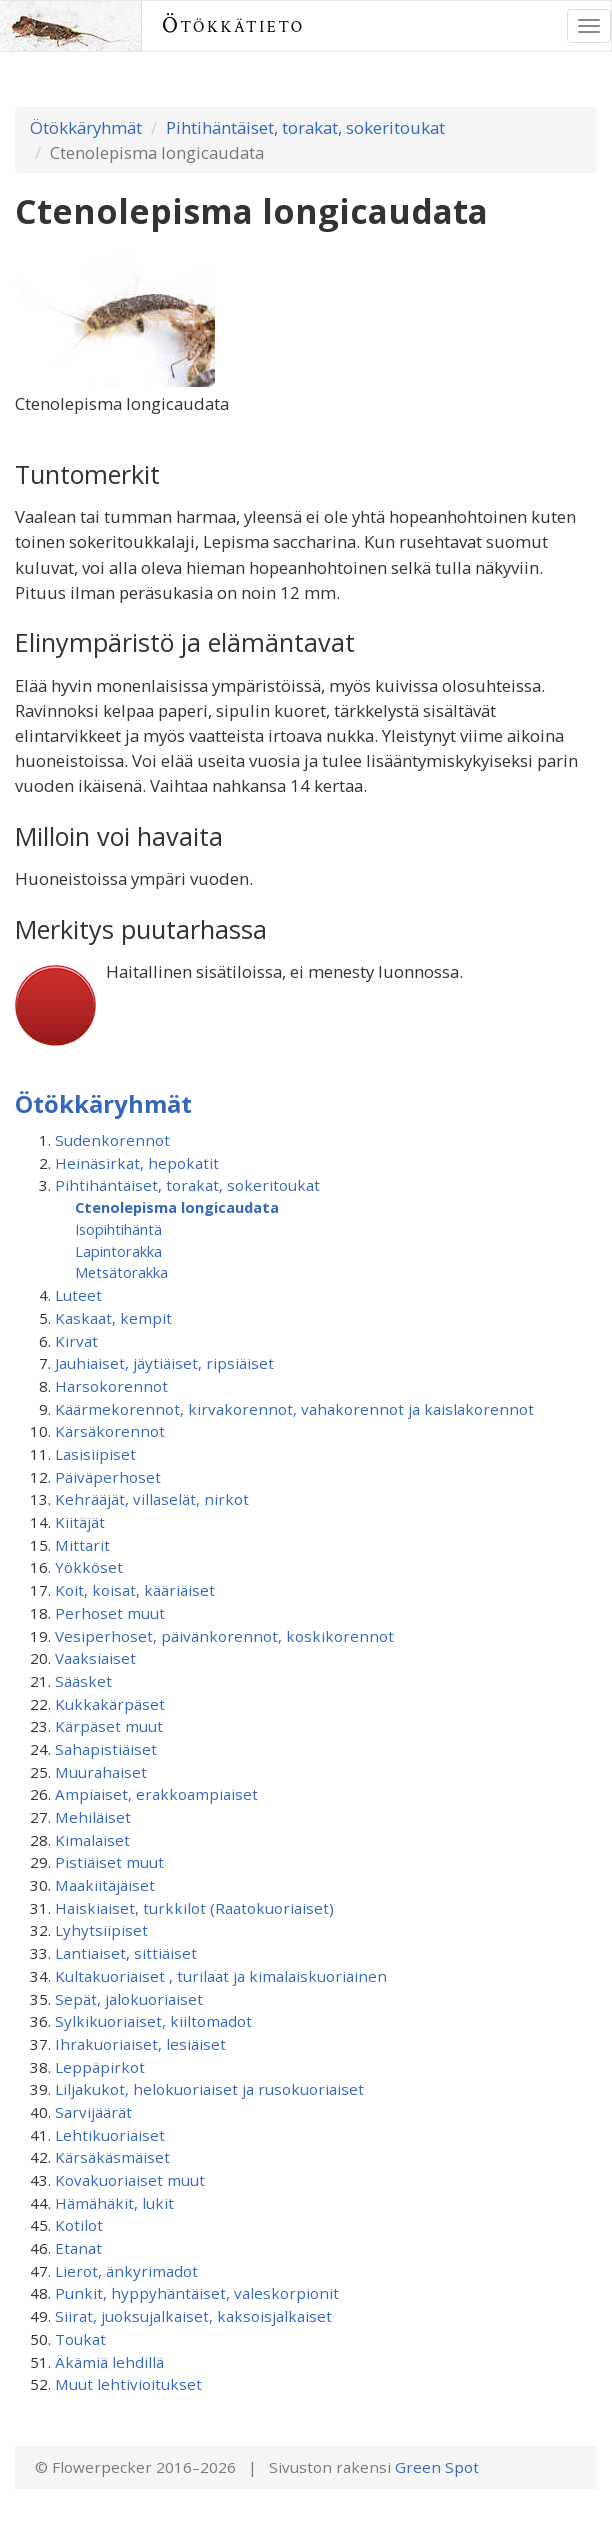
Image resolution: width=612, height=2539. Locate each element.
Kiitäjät (80, 1522)
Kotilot (79, 2225)
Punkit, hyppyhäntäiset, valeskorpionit (197, 2293)
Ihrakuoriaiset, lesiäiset (140, 2044)
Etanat (78, 2248)
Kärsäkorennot (110, 1431)
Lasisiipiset (95, 1454)
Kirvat (76, 1341)
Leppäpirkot (100, 2067)
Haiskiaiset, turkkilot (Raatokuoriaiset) (194, 1908)
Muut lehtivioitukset (128, 2384)
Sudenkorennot (112, 1140)
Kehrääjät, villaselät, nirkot (152, 1499)
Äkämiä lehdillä (109, 2362)
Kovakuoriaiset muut (130, 2180)
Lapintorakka (118, 1251)
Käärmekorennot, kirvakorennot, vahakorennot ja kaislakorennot (294, 1409)
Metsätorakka (121, 1272)
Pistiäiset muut (109, 1862)
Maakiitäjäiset (105, 1885)
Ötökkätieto (233, 25)
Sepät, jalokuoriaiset (129, 1999)
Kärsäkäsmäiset (112, 2157)
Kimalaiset (92, 1840)
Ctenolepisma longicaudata (177, 1207)
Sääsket (83, 1681)
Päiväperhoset (108, 1477)
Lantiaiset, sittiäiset (126, 1953)
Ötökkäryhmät (86, 127)
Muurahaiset (101, 1772)
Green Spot (437, 2467)
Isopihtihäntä (118, 1229)
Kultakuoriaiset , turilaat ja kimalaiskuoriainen (221, 1976)
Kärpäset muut (109, 1726)
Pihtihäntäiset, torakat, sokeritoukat (305, 127)
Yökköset (89, 1567)
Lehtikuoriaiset (110, 2135)
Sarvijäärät (93, 2112)
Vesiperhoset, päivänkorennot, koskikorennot (224, 1636)
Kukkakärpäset (110, 1704)
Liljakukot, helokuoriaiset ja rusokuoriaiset (209, 2089)
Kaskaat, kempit (113, 1318)
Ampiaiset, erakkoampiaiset (156, 1794)
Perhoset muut (110, 1613)
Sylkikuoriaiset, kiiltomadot (153, 2021)
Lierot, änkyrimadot (126, 2271)
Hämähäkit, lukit (114, 2203)
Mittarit (82, 1545)
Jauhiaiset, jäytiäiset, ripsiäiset (164, 1363)
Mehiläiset (93, 1817)
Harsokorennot (111, 1386)
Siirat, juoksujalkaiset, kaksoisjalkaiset (193, 2316)
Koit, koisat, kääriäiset (135, 1590)
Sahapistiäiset (106, 1749)
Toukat (80, 2339)
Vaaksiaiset (95, 1658)
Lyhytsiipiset (101, 1930)
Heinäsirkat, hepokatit (137, 1163)
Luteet (78, 1295)
